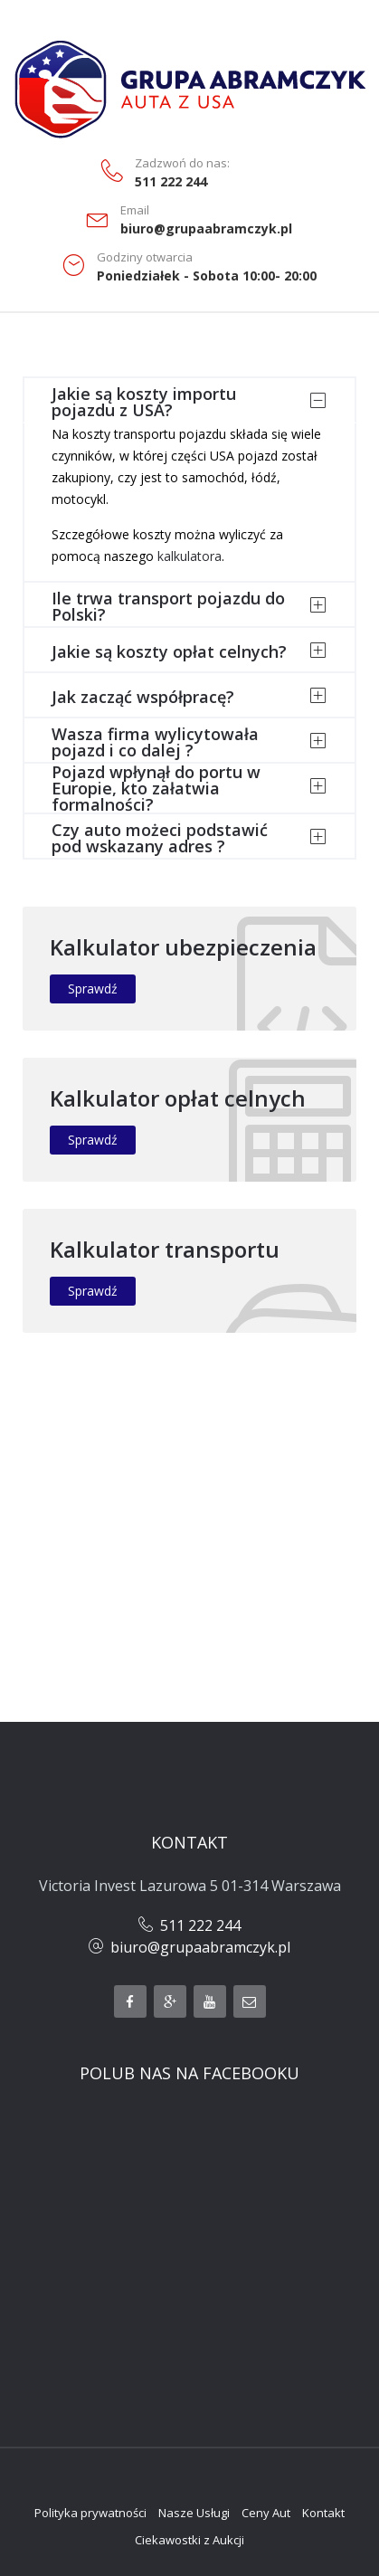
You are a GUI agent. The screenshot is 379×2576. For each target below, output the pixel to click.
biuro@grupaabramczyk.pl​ (200, 1947)
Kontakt (323, 2513)
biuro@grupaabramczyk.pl (206, 229)
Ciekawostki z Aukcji (189, 2540)
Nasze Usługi (194, 2513)
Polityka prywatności (90, 2513)
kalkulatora (189, 556)
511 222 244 (171, 182)
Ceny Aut (266, 2513)
